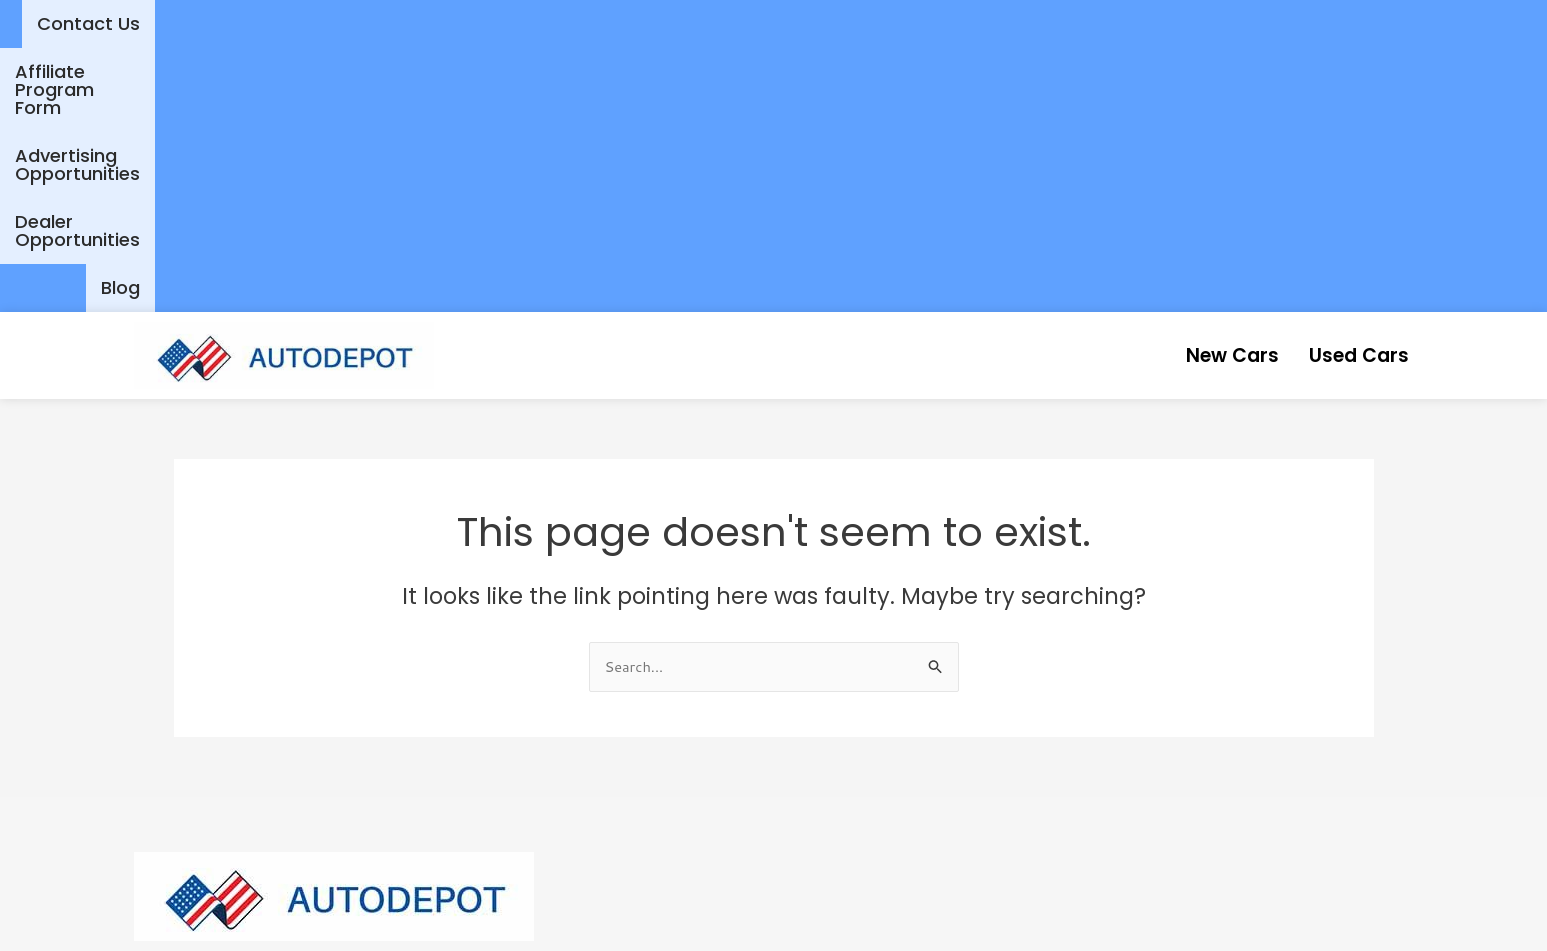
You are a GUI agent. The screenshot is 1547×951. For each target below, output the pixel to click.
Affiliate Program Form (865, 23)
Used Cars (1346, 90)
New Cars (1194, 90)
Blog (1497, 23)
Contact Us (681, 23)
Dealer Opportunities (1354, 23)
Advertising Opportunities (1114, 23)
